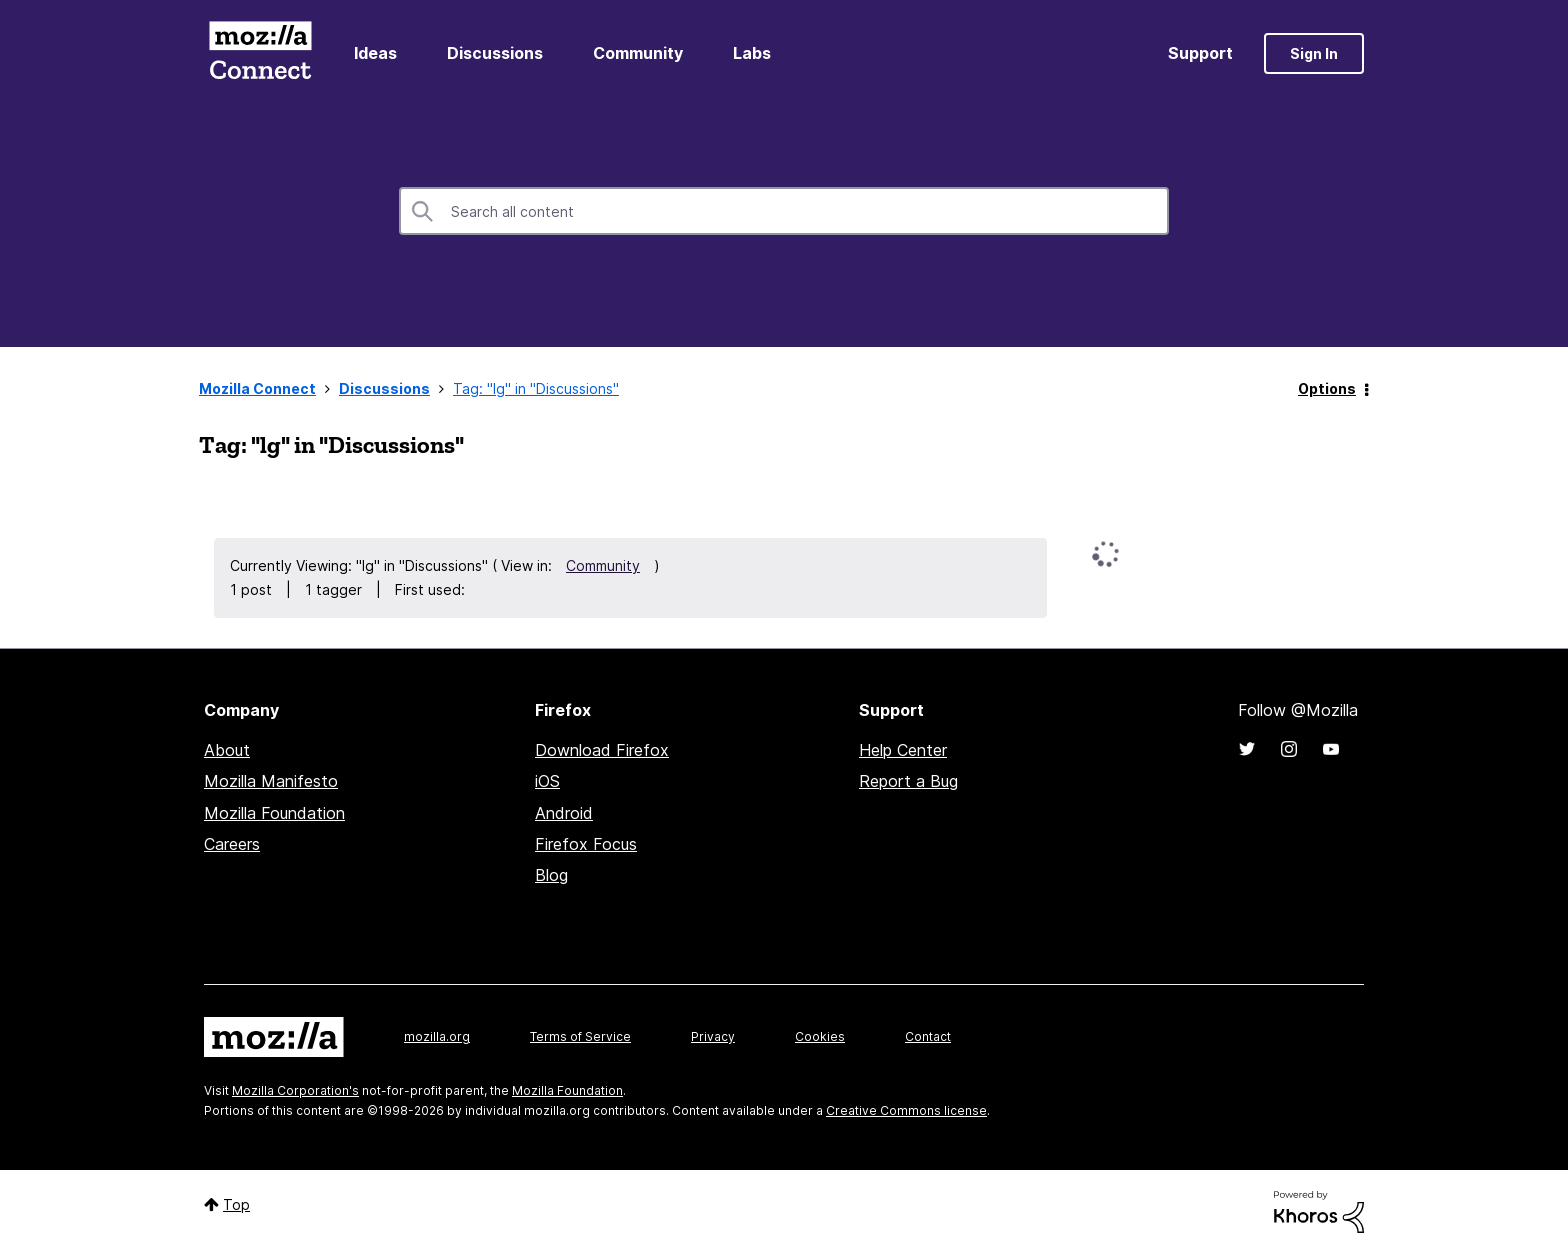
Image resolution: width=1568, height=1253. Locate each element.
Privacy (713, 1036)
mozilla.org (437, 1036)
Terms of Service (580, 1036)
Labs (752, 53)
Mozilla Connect (260, 53)
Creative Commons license (906, 1110)
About (227, 750)
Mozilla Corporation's (295, 1090)
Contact (928, 1036)
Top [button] (236, 1204)
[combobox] (784, 211)
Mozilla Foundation (274, 813)
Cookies (820, 1036)
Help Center (903, 750)
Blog (551, 875)
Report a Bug (908, 781)
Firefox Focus (586, 844)
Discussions (495, 53)
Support (1200, 53)
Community (638, 53)
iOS (547, 781)
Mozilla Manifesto (271, 781)
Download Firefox (602, 750)
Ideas (375, 53)
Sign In (1314, 53)
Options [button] (1327, 388)
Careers (232, 844)
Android (564, 813)
